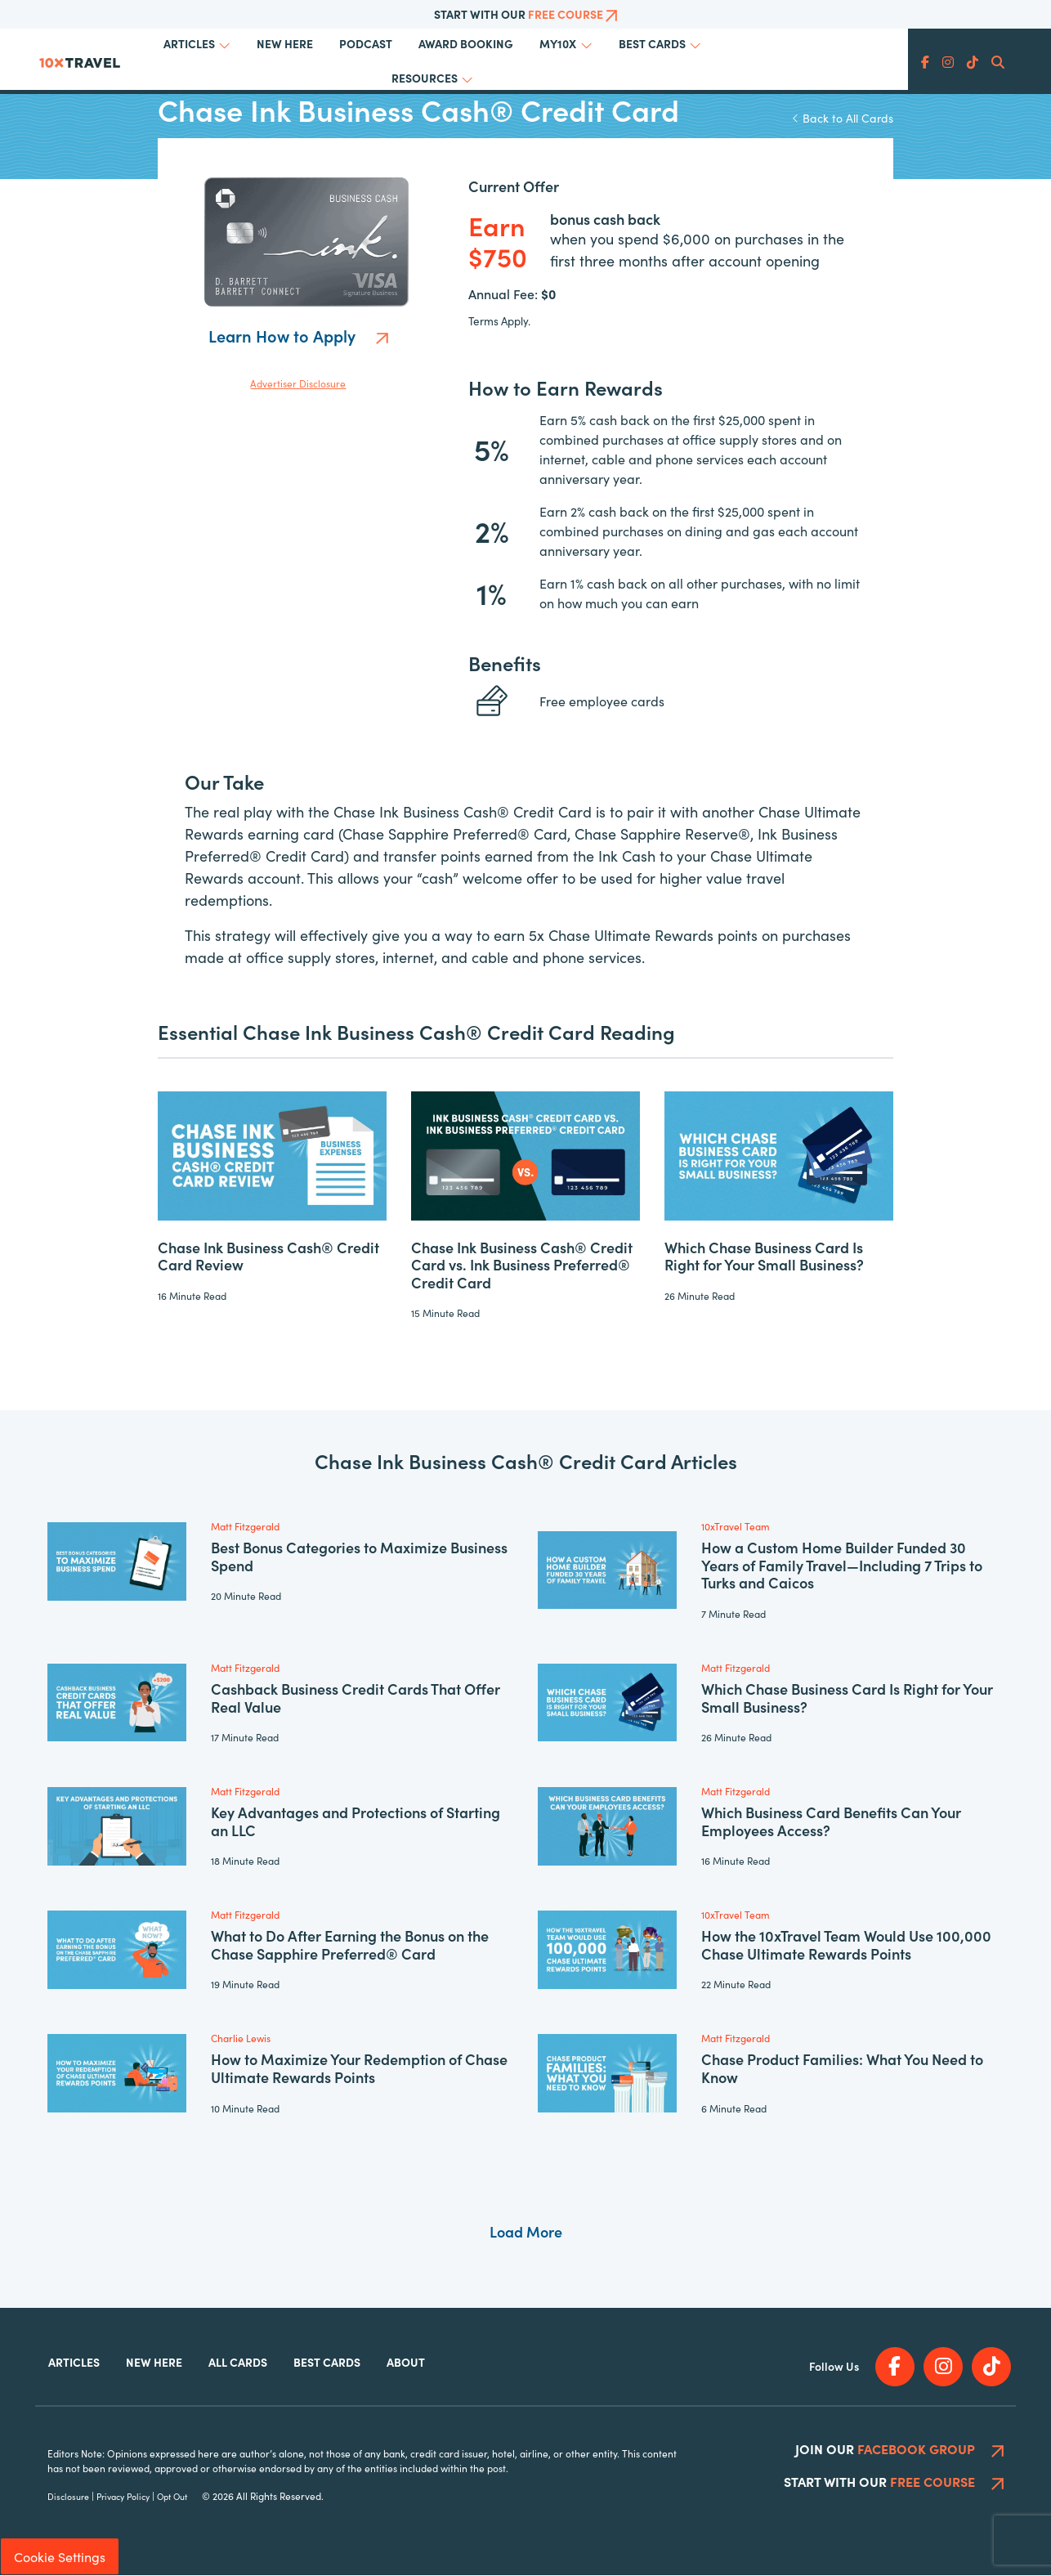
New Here (285, 43)
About (406, 2362)
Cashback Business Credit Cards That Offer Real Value (355, 1697)
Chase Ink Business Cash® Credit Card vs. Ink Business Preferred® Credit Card (522, 1264)
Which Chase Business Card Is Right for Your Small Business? (764, 1256)
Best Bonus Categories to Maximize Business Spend (359, 1556)
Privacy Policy (123, 2497)
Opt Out (172, 2497)
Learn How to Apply (298, 335)
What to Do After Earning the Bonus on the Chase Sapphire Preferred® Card (350, 1944)
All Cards (237, 2362)
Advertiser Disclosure (298, 383)
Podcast (365, 43)
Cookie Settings (59, 2557)
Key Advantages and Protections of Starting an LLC (355, 1821)
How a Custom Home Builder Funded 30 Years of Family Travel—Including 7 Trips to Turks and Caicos (841, 1565)
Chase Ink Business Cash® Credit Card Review (268, 1256)
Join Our (899, 2449)
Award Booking (465, 43)
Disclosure (68, 2497)
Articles (189, 43)
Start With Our (526, 14)
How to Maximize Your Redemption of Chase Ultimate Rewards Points (359, 2068)
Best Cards (652, 43)
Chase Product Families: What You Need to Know (842, 2068)
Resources (424, 77)
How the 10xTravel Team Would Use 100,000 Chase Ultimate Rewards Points (846, 1944)
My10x (557, 43)
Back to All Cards (842, 118)
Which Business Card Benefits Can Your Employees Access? (831, 1821)
